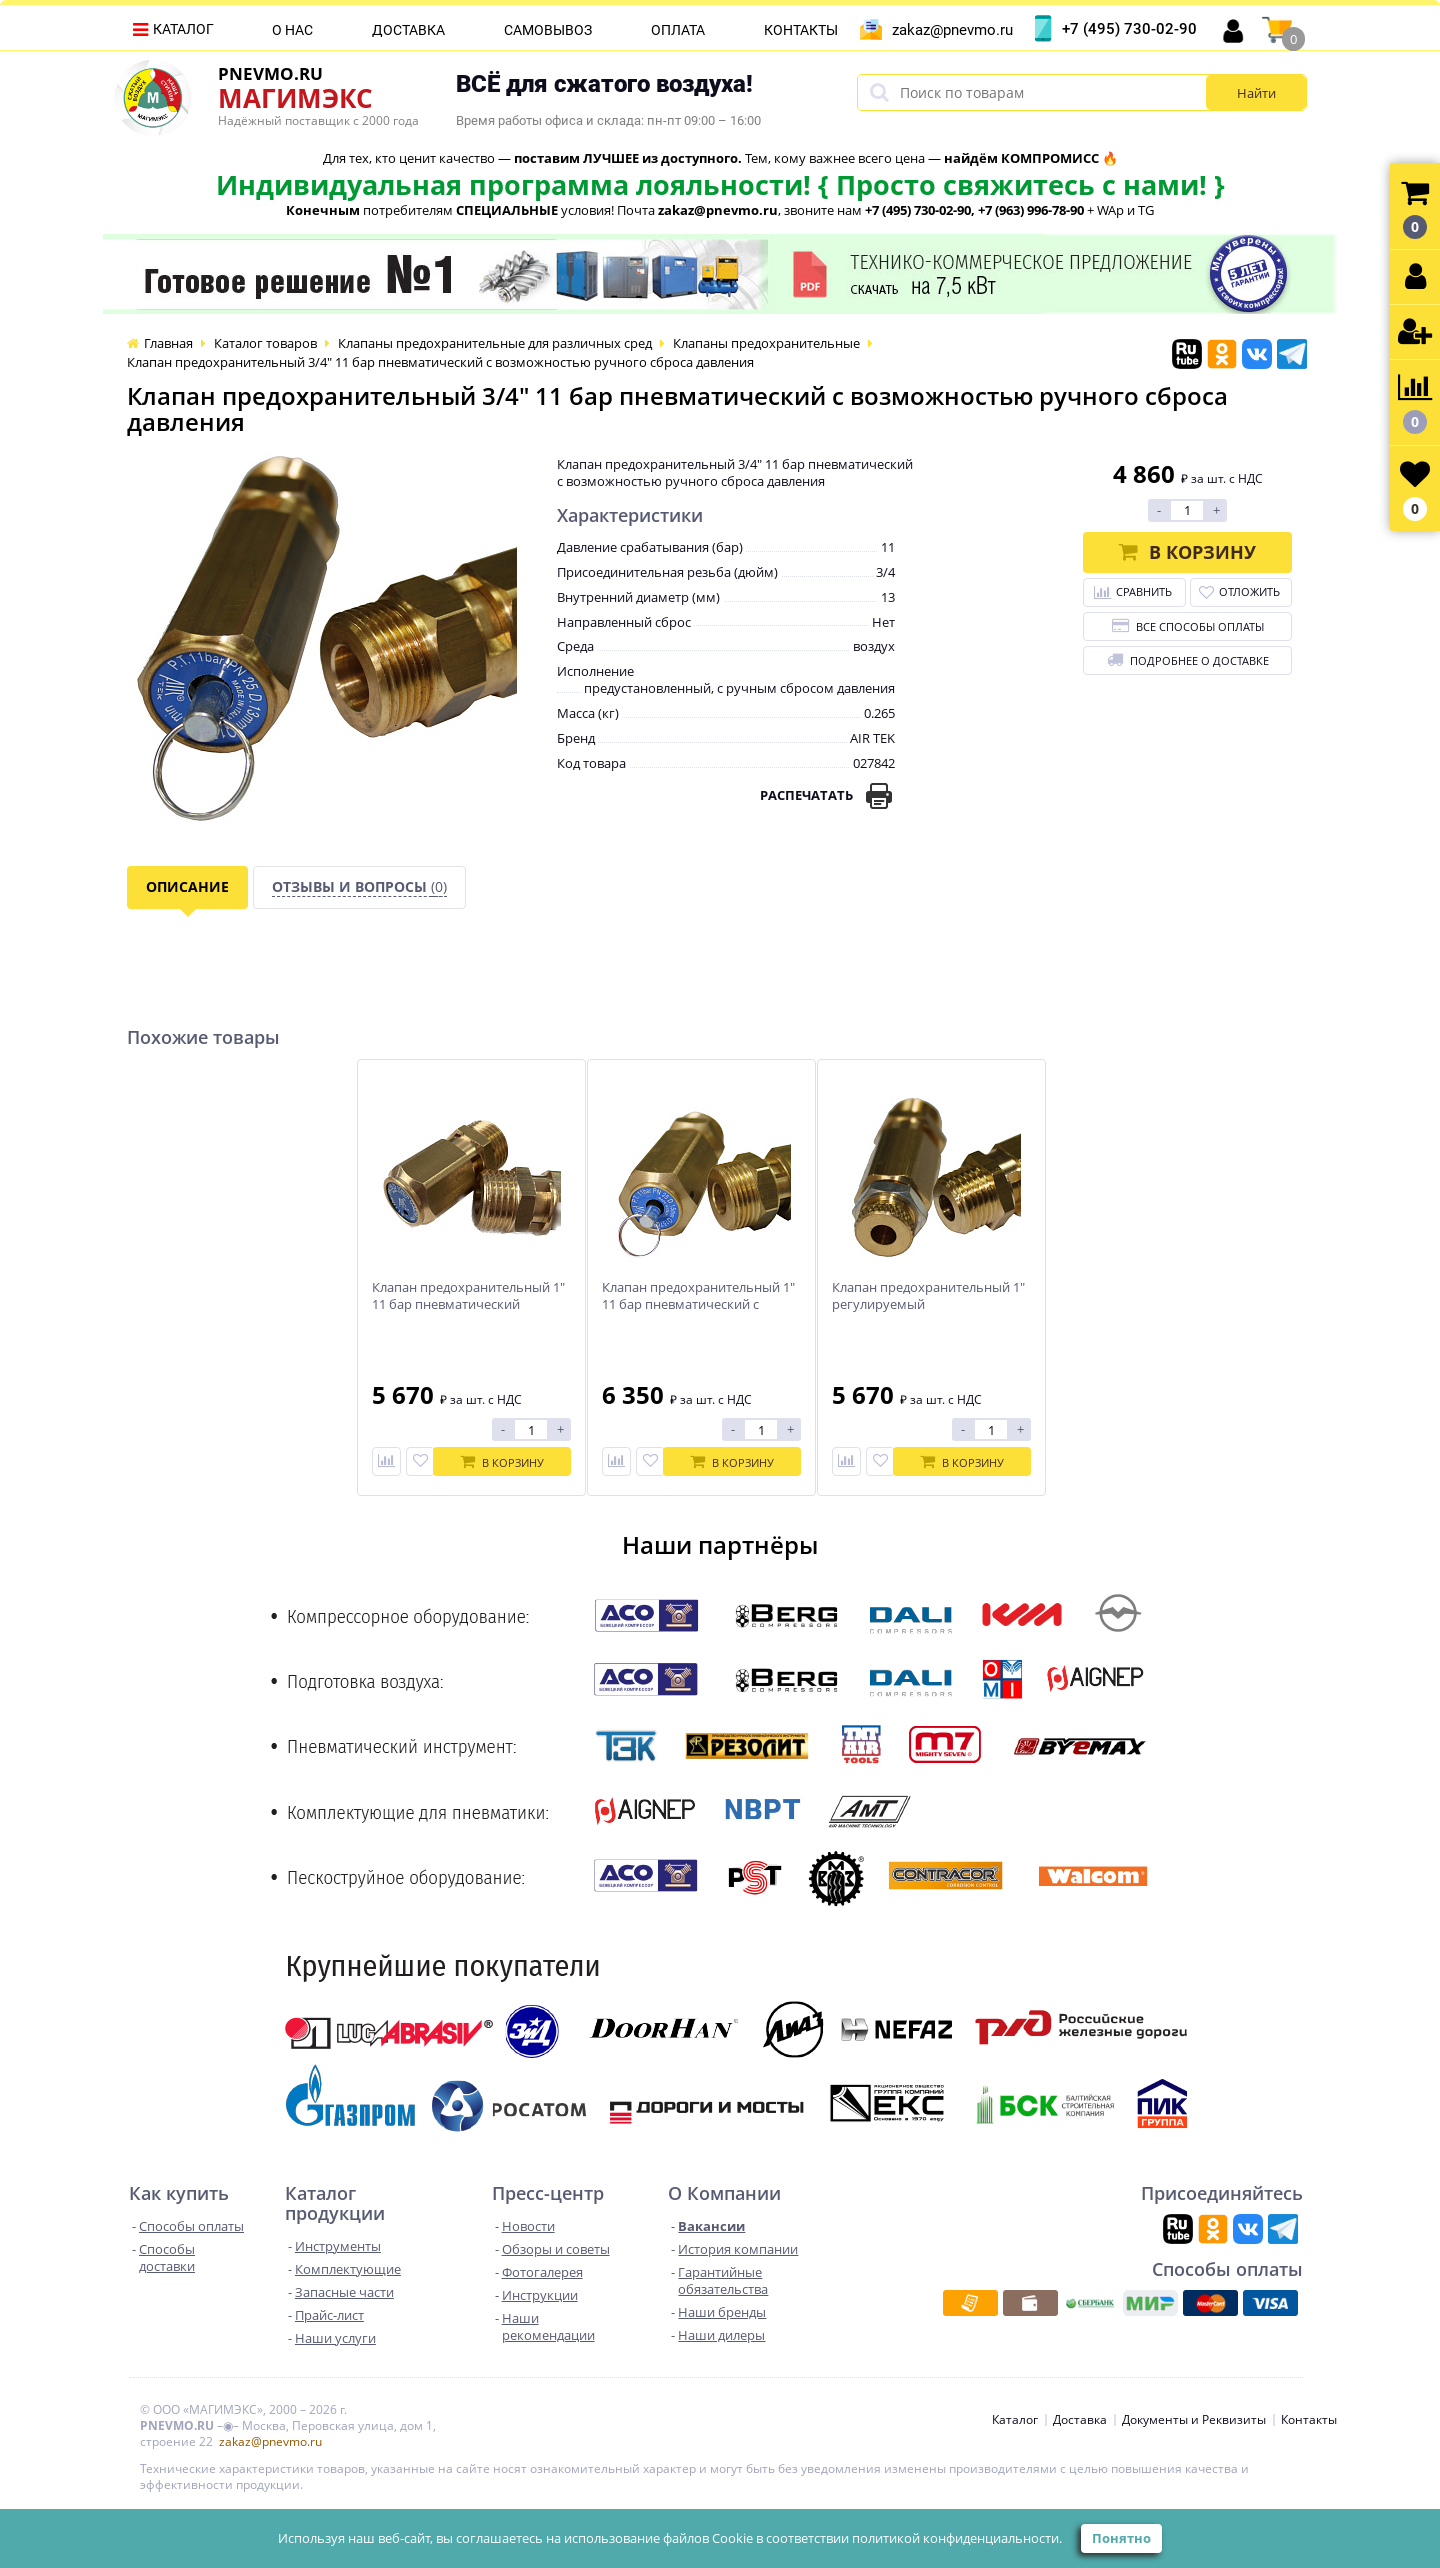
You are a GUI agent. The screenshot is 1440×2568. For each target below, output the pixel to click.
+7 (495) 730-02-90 (1129, 29)
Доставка (408, 30)
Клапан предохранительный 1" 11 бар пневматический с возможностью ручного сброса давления (701, 1313)
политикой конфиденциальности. (957, 2538)
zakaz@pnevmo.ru (952, 30)
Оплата (678, 30)
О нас (292, 30)
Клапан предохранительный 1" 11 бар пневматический (468, 1296)
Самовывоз (548, 30)
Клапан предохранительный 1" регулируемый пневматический (928, 1304)
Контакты (801, 30)
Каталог (183, 29)
